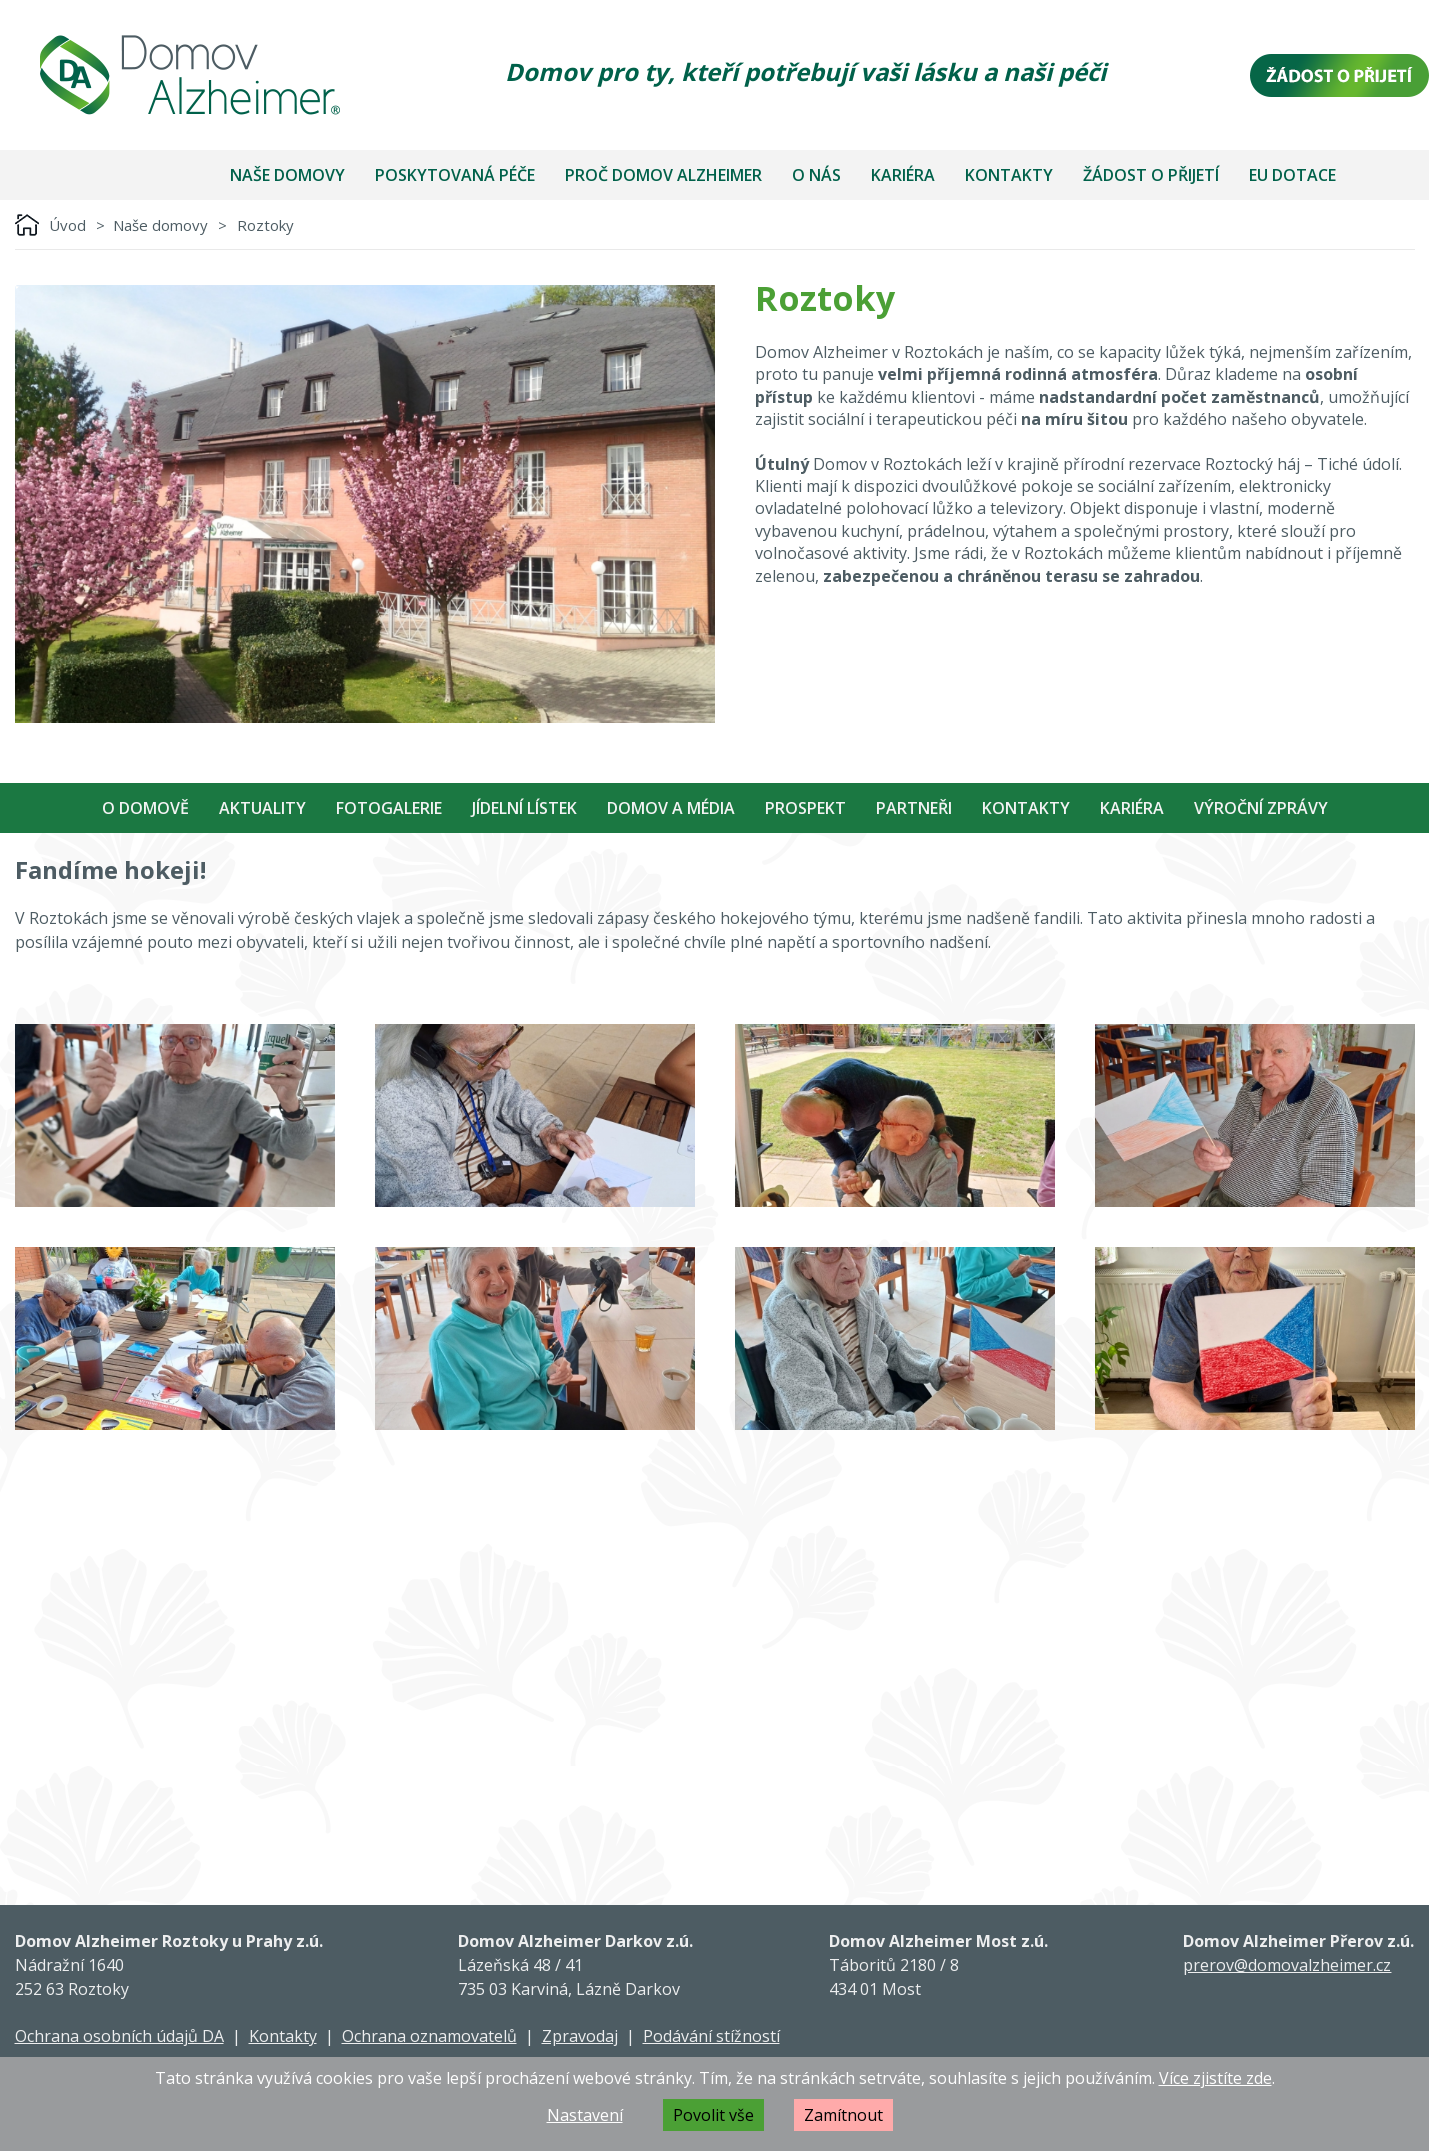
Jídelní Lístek (524, 808)
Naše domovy (287, 175)
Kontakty (1009, 175)
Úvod (67, 225)
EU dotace (1292, 175)
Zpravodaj (580, 2036)
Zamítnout (843, 2115)
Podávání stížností (711, 2036)
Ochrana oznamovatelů (429, 2036)
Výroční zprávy (1261, 808)
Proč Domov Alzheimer (663, 175)
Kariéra (903, 175)
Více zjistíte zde (1215, 2078)
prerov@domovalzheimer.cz (1287, 1965)
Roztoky (265, 225)
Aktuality (262, 808)
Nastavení (585, 2115)
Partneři (914, 808)
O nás (816, 175)
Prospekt (805, 808)
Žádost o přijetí (1151, 175)
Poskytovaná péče (455, 175)
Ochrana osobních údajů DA (119, 2036)
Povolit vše (713, 2115)
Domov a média (671, 808)
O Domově (145, 808)
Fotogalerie (389, 808)
